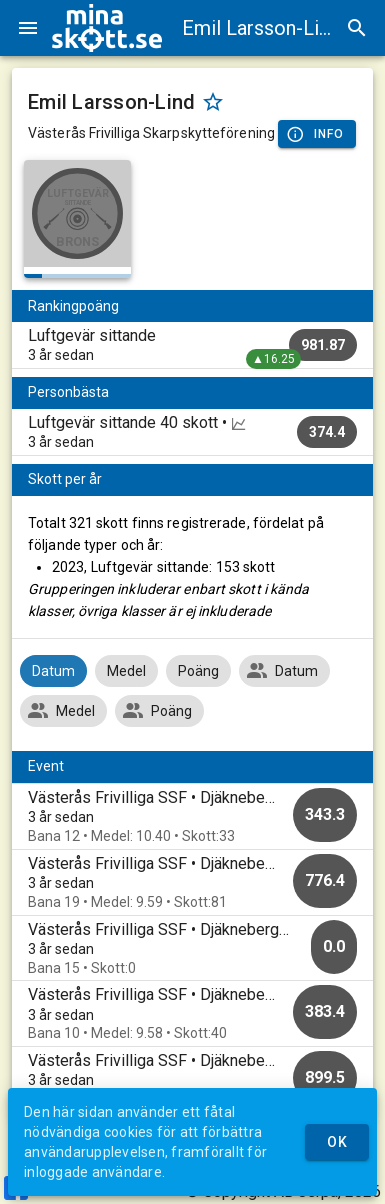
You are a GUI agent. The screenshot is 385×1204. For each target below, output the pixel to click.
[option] (192, 816)
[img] (107, 28)
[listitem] (192, 345)
